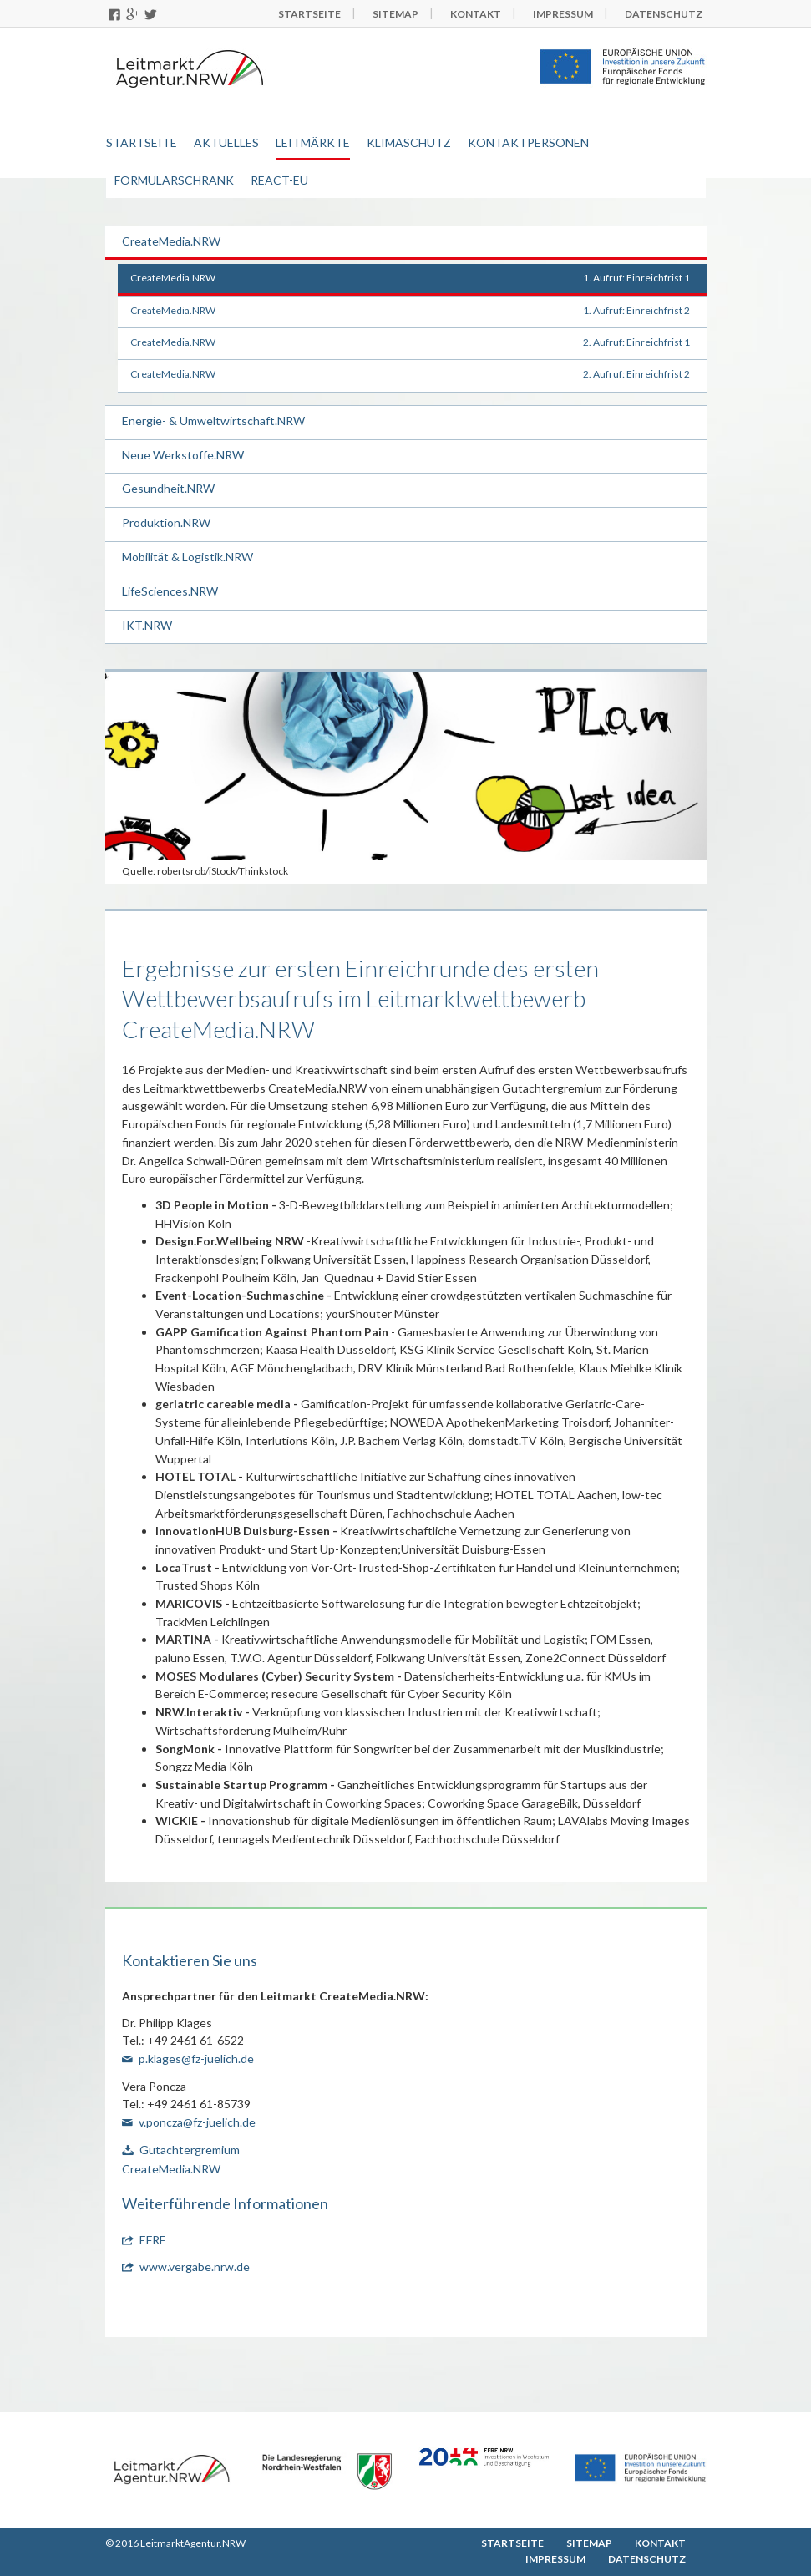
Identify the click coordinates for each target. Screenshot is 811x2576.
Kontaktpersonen (528, 142)
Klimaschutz (409, 142)
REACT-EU (279, 180)
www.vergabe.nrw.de (194, 2266)
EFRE (152, 2240)
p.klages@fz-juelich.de (196, 2058)
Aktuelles (226, 142)
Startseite (141, 142)
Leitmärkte (313, 142)
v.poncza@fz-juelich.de (197, 2122)
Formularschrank (174, 180)
